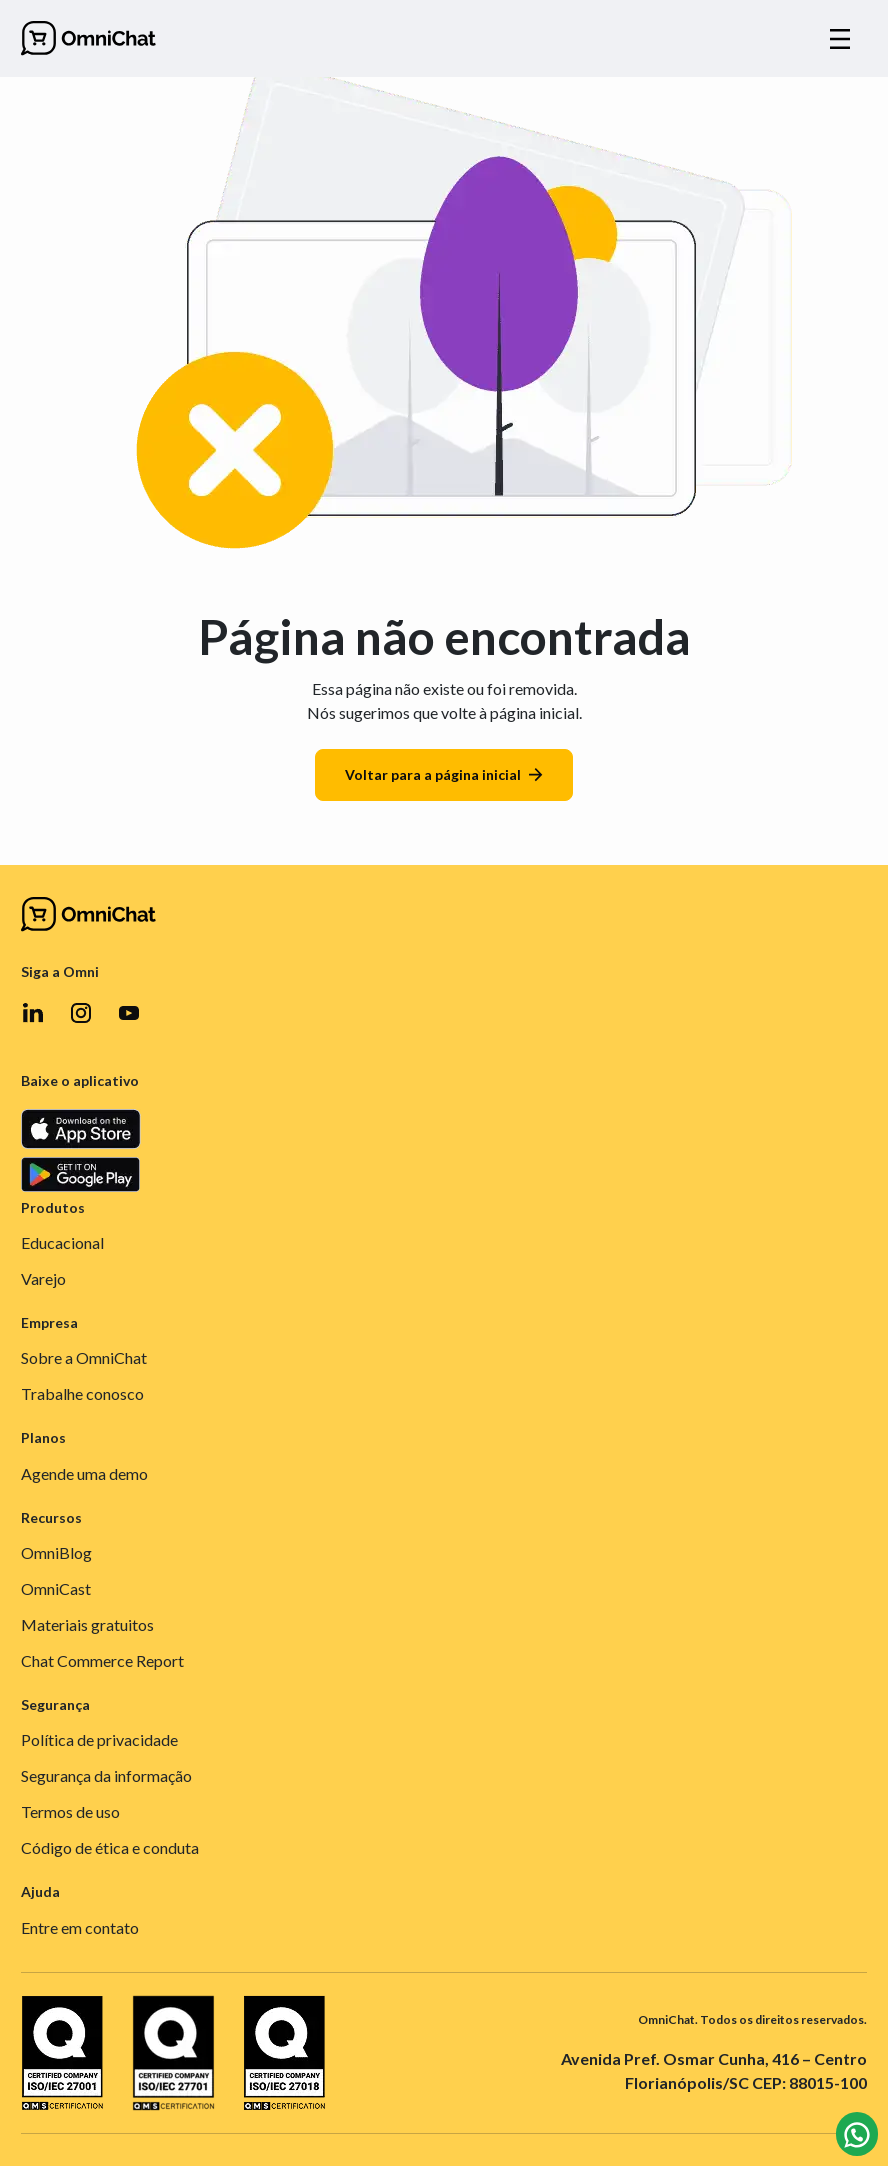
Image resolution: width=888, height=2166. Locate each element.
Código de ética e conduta (110, 1847)
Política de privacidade (99, 1739)
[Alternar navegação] (840, 39)
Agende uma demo (84, 1473)
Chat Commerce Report (102, 1660)
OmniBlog (56, 1552)
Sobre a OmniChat (84, 1357)
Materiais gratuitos (87, 1624)
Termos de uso (70, 1811)
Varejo (43, 1278)
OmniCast (56, 1588)
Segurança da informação (106, 1775)
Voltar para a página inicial (444, 774)
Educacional (62, 1242)
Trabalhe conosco (82, 1393)
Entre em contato (80, 1927)
